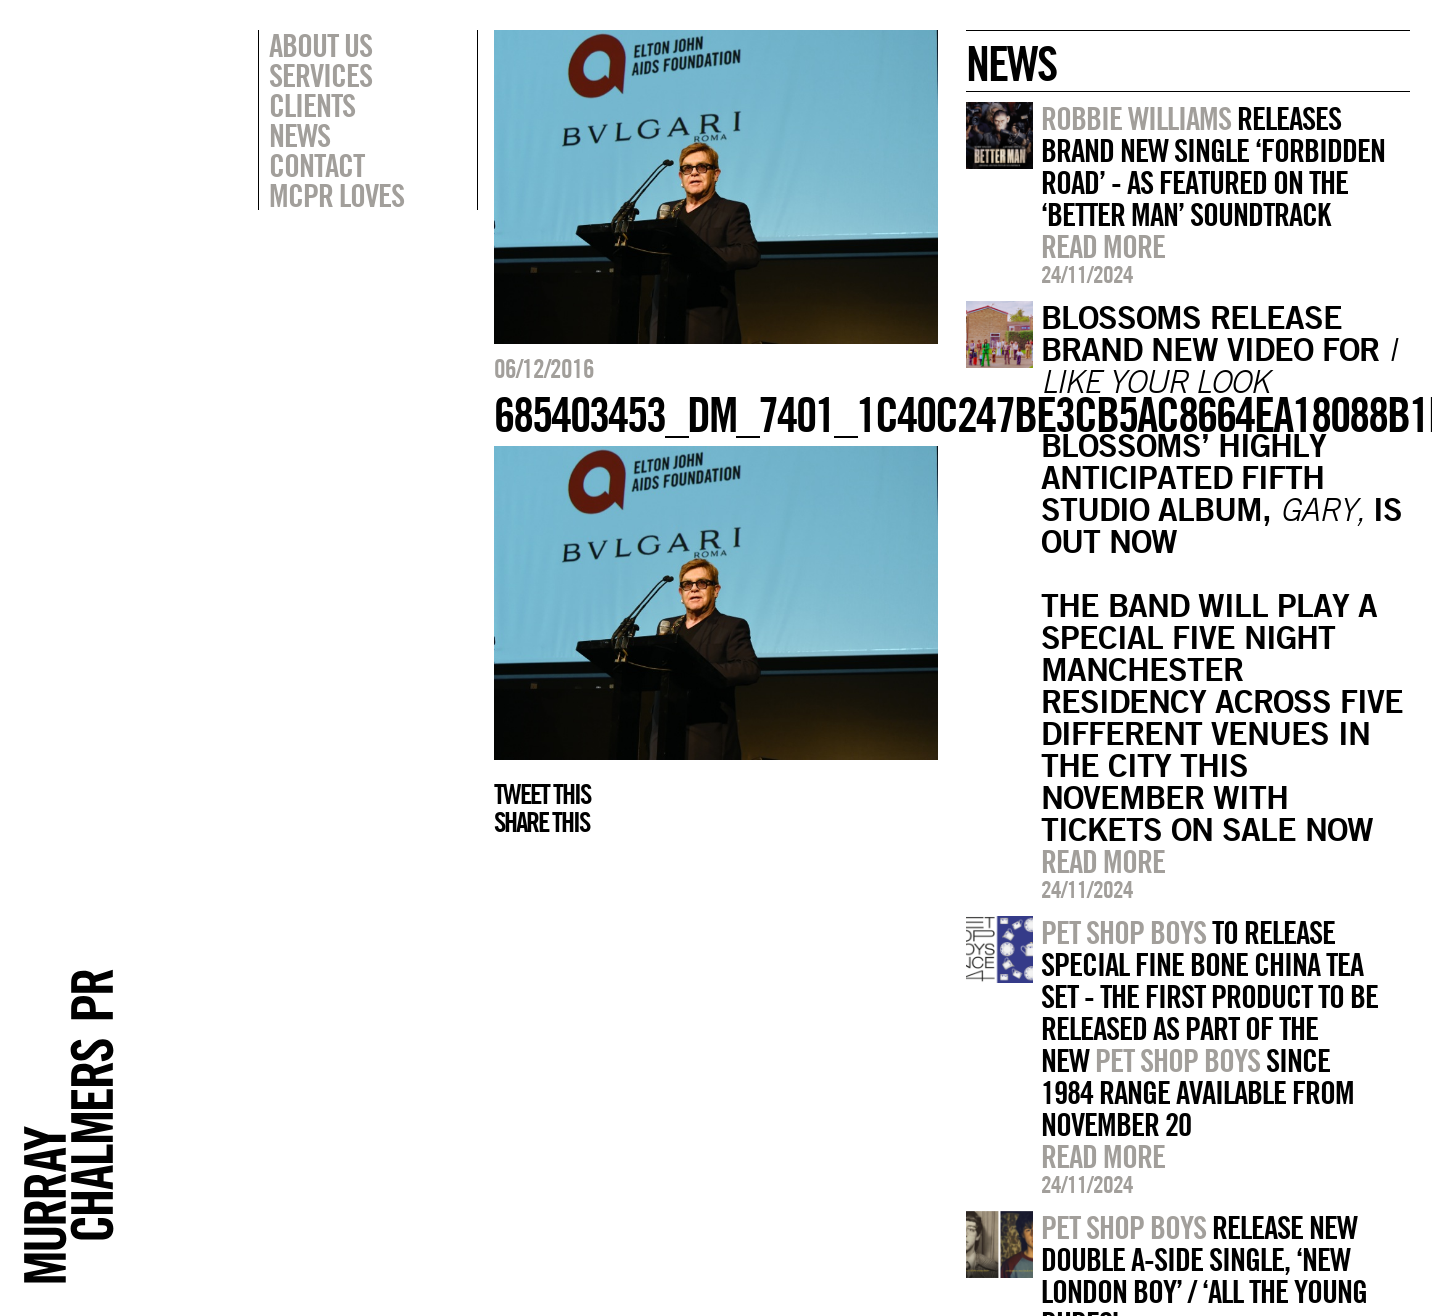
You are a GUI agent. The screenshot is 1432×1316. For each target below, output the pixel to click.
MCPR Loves (336, 195)
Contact (316, 165)
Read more (1103, 246)
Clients (312, 105)
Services (320, 75)
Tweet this (542, 794)
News (299, 135)
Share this (541, 822)
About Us (320, 45)
